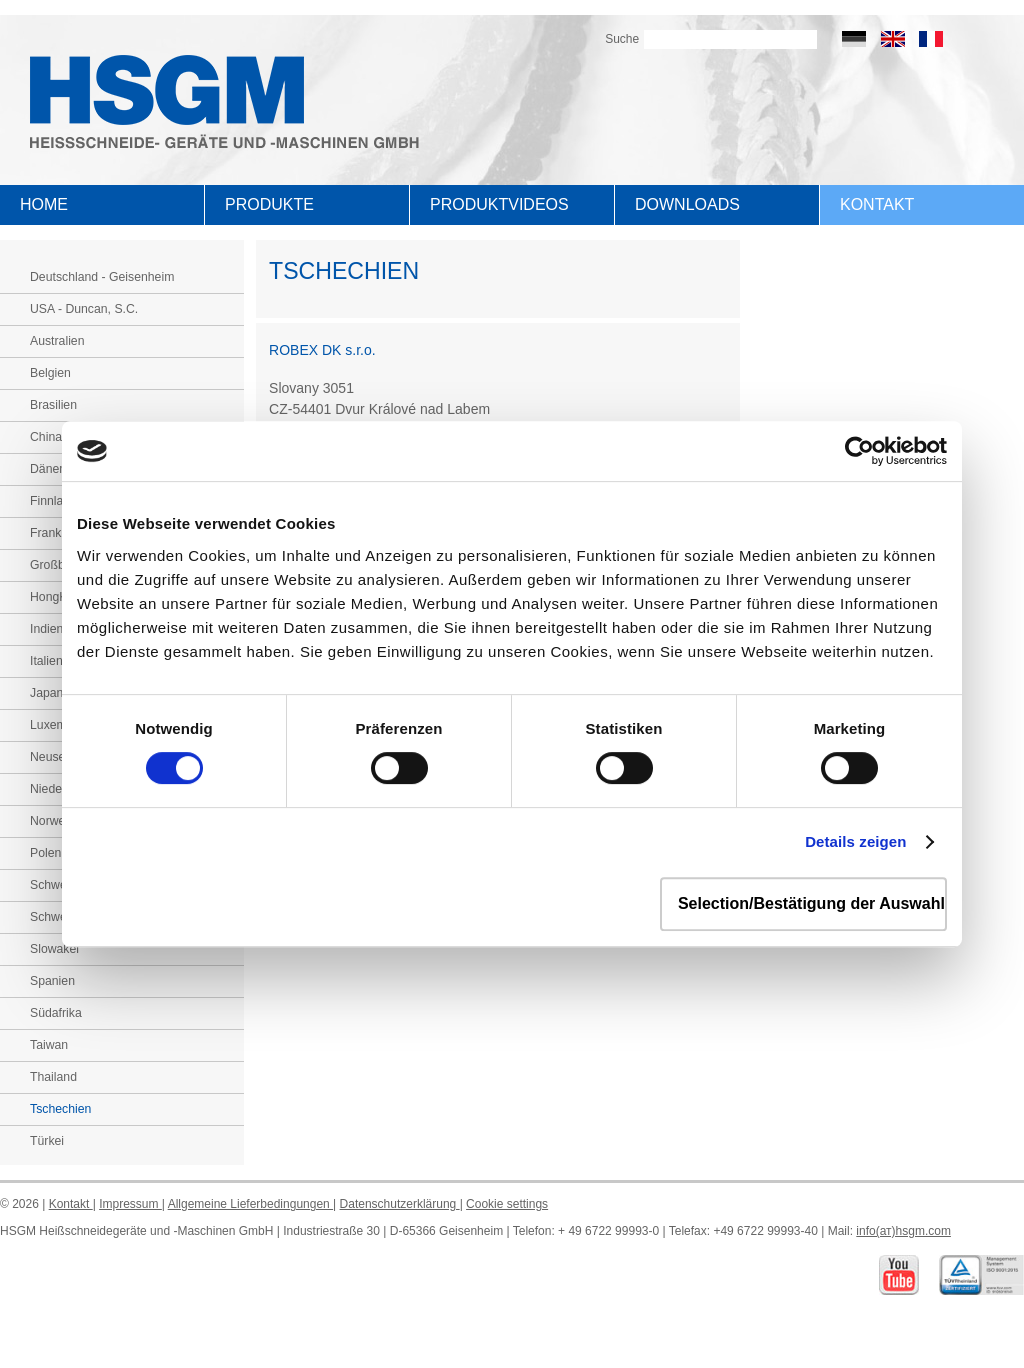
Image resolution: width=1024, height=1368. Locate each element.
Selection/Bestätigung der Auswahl (811, 903)
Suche (622, 39)
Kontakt (877, 204)
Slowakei (54, 949)
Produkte (269, 204)
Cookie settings (507, 1204)
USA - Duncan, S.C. (84, 309)
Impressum (130, 1204)
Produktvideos (499, 204)
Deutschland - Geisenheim (102, 277)
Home (44, 204)
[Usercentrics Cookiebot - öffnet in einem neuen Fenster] (859, 451)
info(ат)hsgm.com (903, 1231)
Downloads (687, 204)
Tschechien (60, 1109)
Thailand (53, 1077)
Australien (57, 341)
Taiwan (49, 1045)
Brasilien (53, 405)
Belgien (50, 373)
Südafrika (56, 1013)
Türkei (47, 1141)
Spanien (52, 981)
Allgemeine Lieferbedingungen (250, 1204)
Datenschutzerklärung (400, 1204)
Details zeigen (855, 841)
